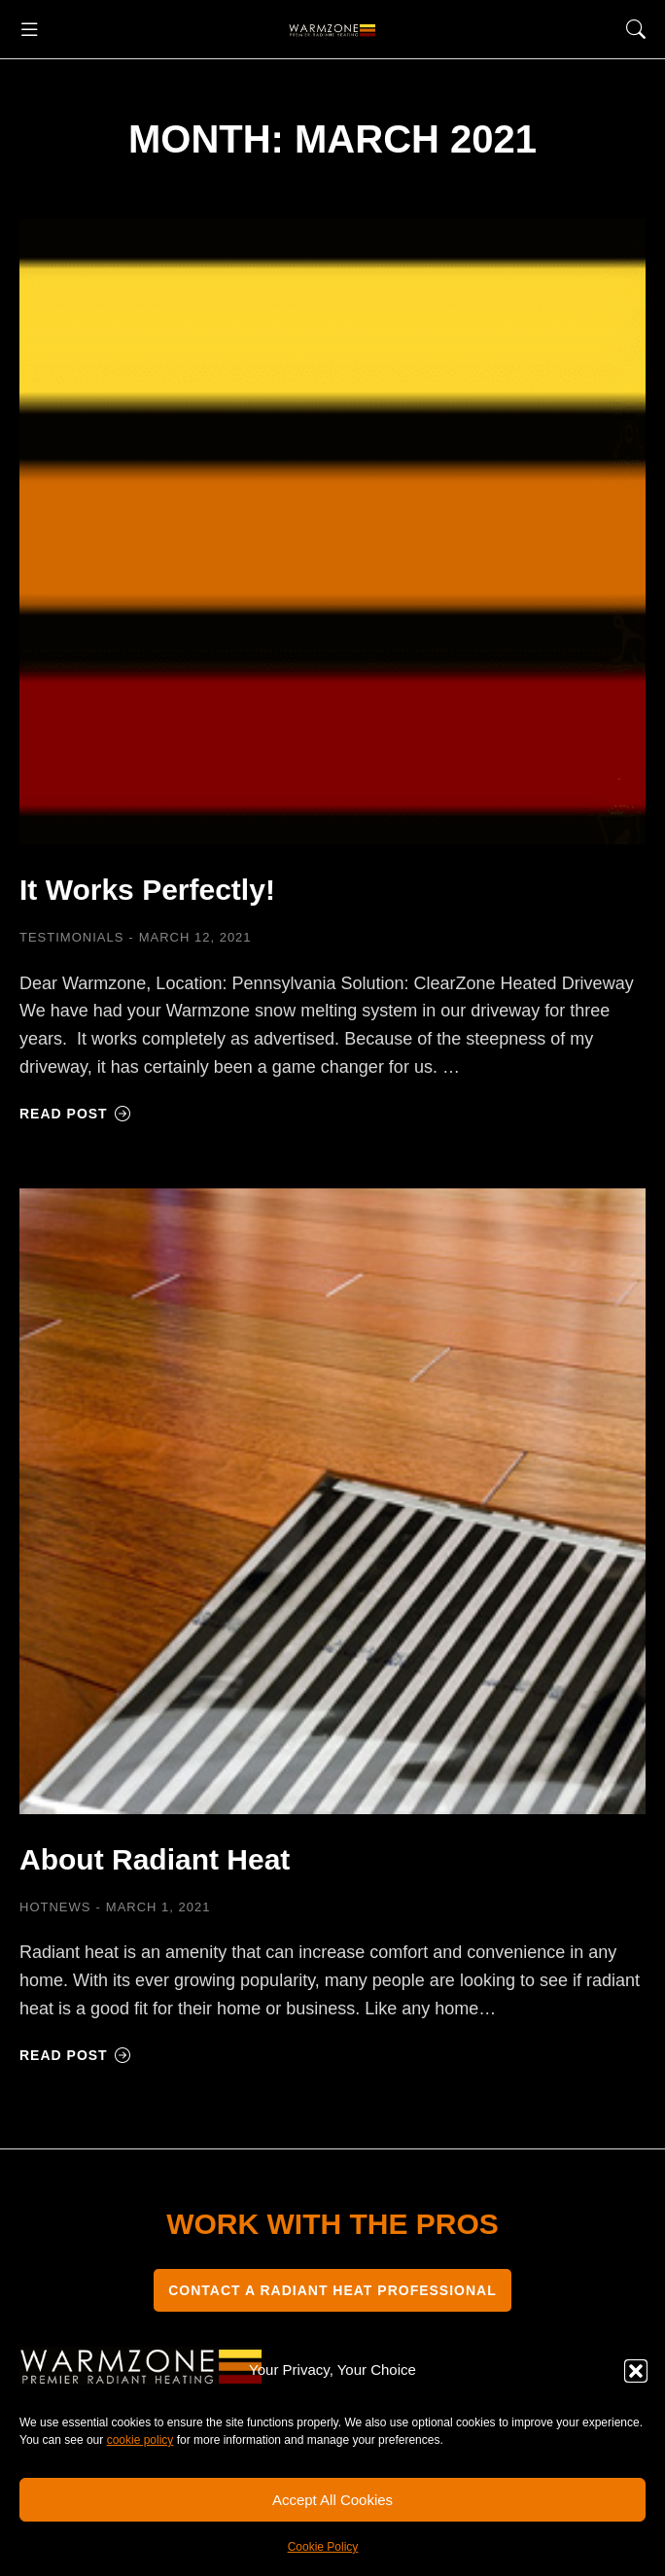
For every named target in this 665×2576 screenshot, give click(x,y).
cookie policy (140, 2440)
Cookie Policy (323, 2547)
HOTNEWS (54, 1907)
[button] (636, 2371)
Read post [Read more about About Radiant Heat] (75, 2055)
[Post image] (332, 531)
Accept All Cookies (332, 2499)
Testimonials (71, 937)
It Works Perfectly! (147, 890)
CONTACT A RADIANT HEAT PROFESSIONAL (332, 2290)
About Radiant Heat (154, 1859)
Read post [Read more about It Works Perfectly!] (75, 1113)
